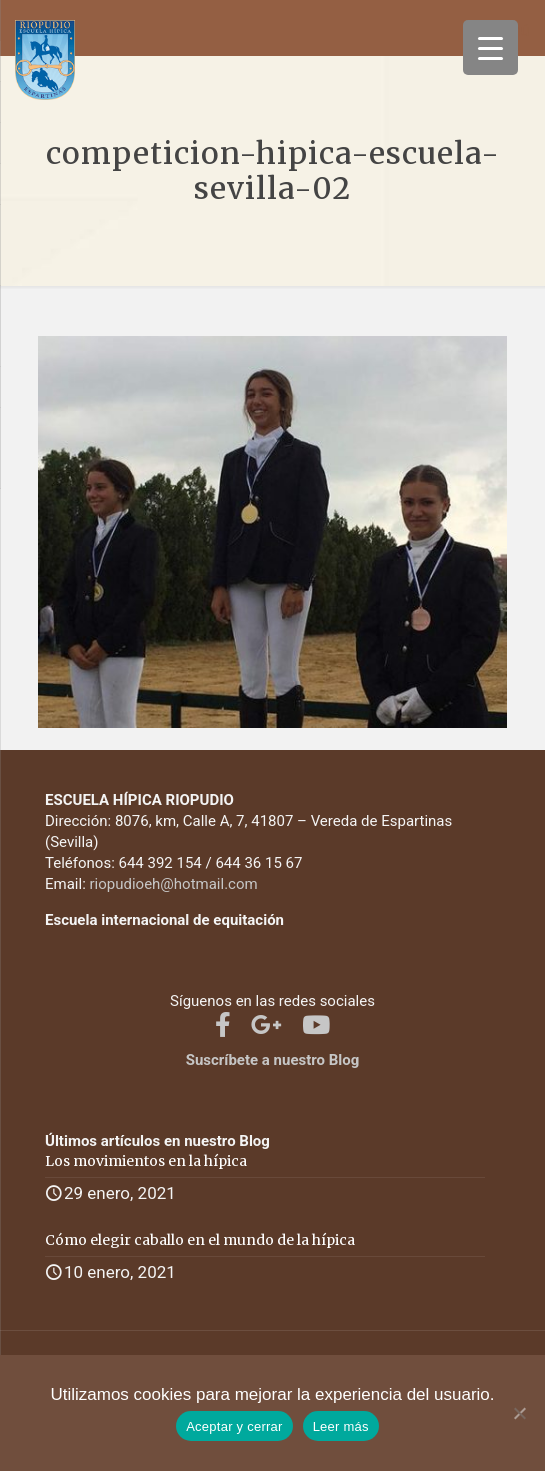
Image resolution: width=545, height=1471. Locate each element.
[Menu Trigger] (490, 47)
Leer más (341, 1426)
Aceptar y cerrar (234, 1426)
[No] (520, 1413)
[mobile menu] (518, 30)
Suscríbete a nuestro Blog (273, 1060)
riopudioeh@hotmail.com (174, 884)
